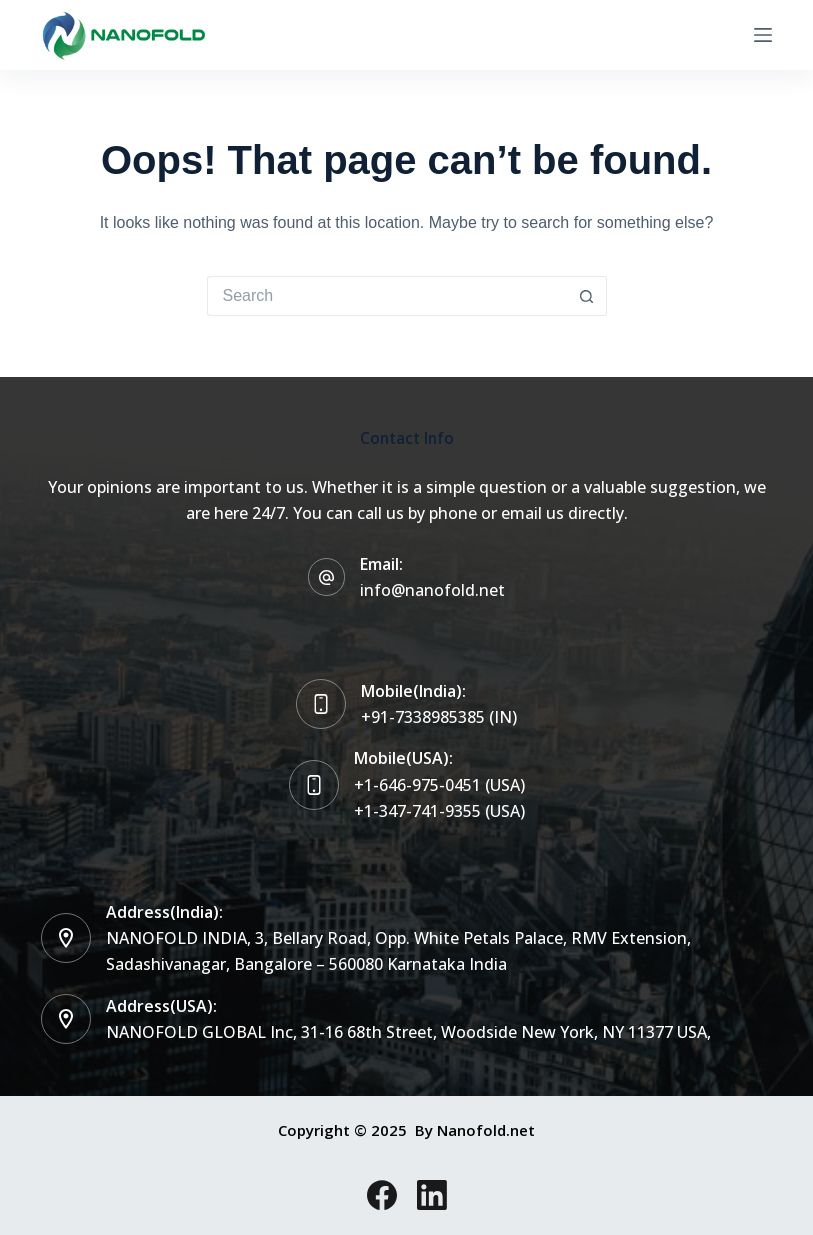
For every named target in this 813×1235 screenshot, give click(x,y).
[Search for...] (387, 296)
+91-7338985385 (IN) (439, 717)
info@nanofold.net (432, 590)
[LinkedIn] (432, 1195)
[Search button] (587, 296)
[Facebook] (382, 1195)
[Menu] (763, 35)
